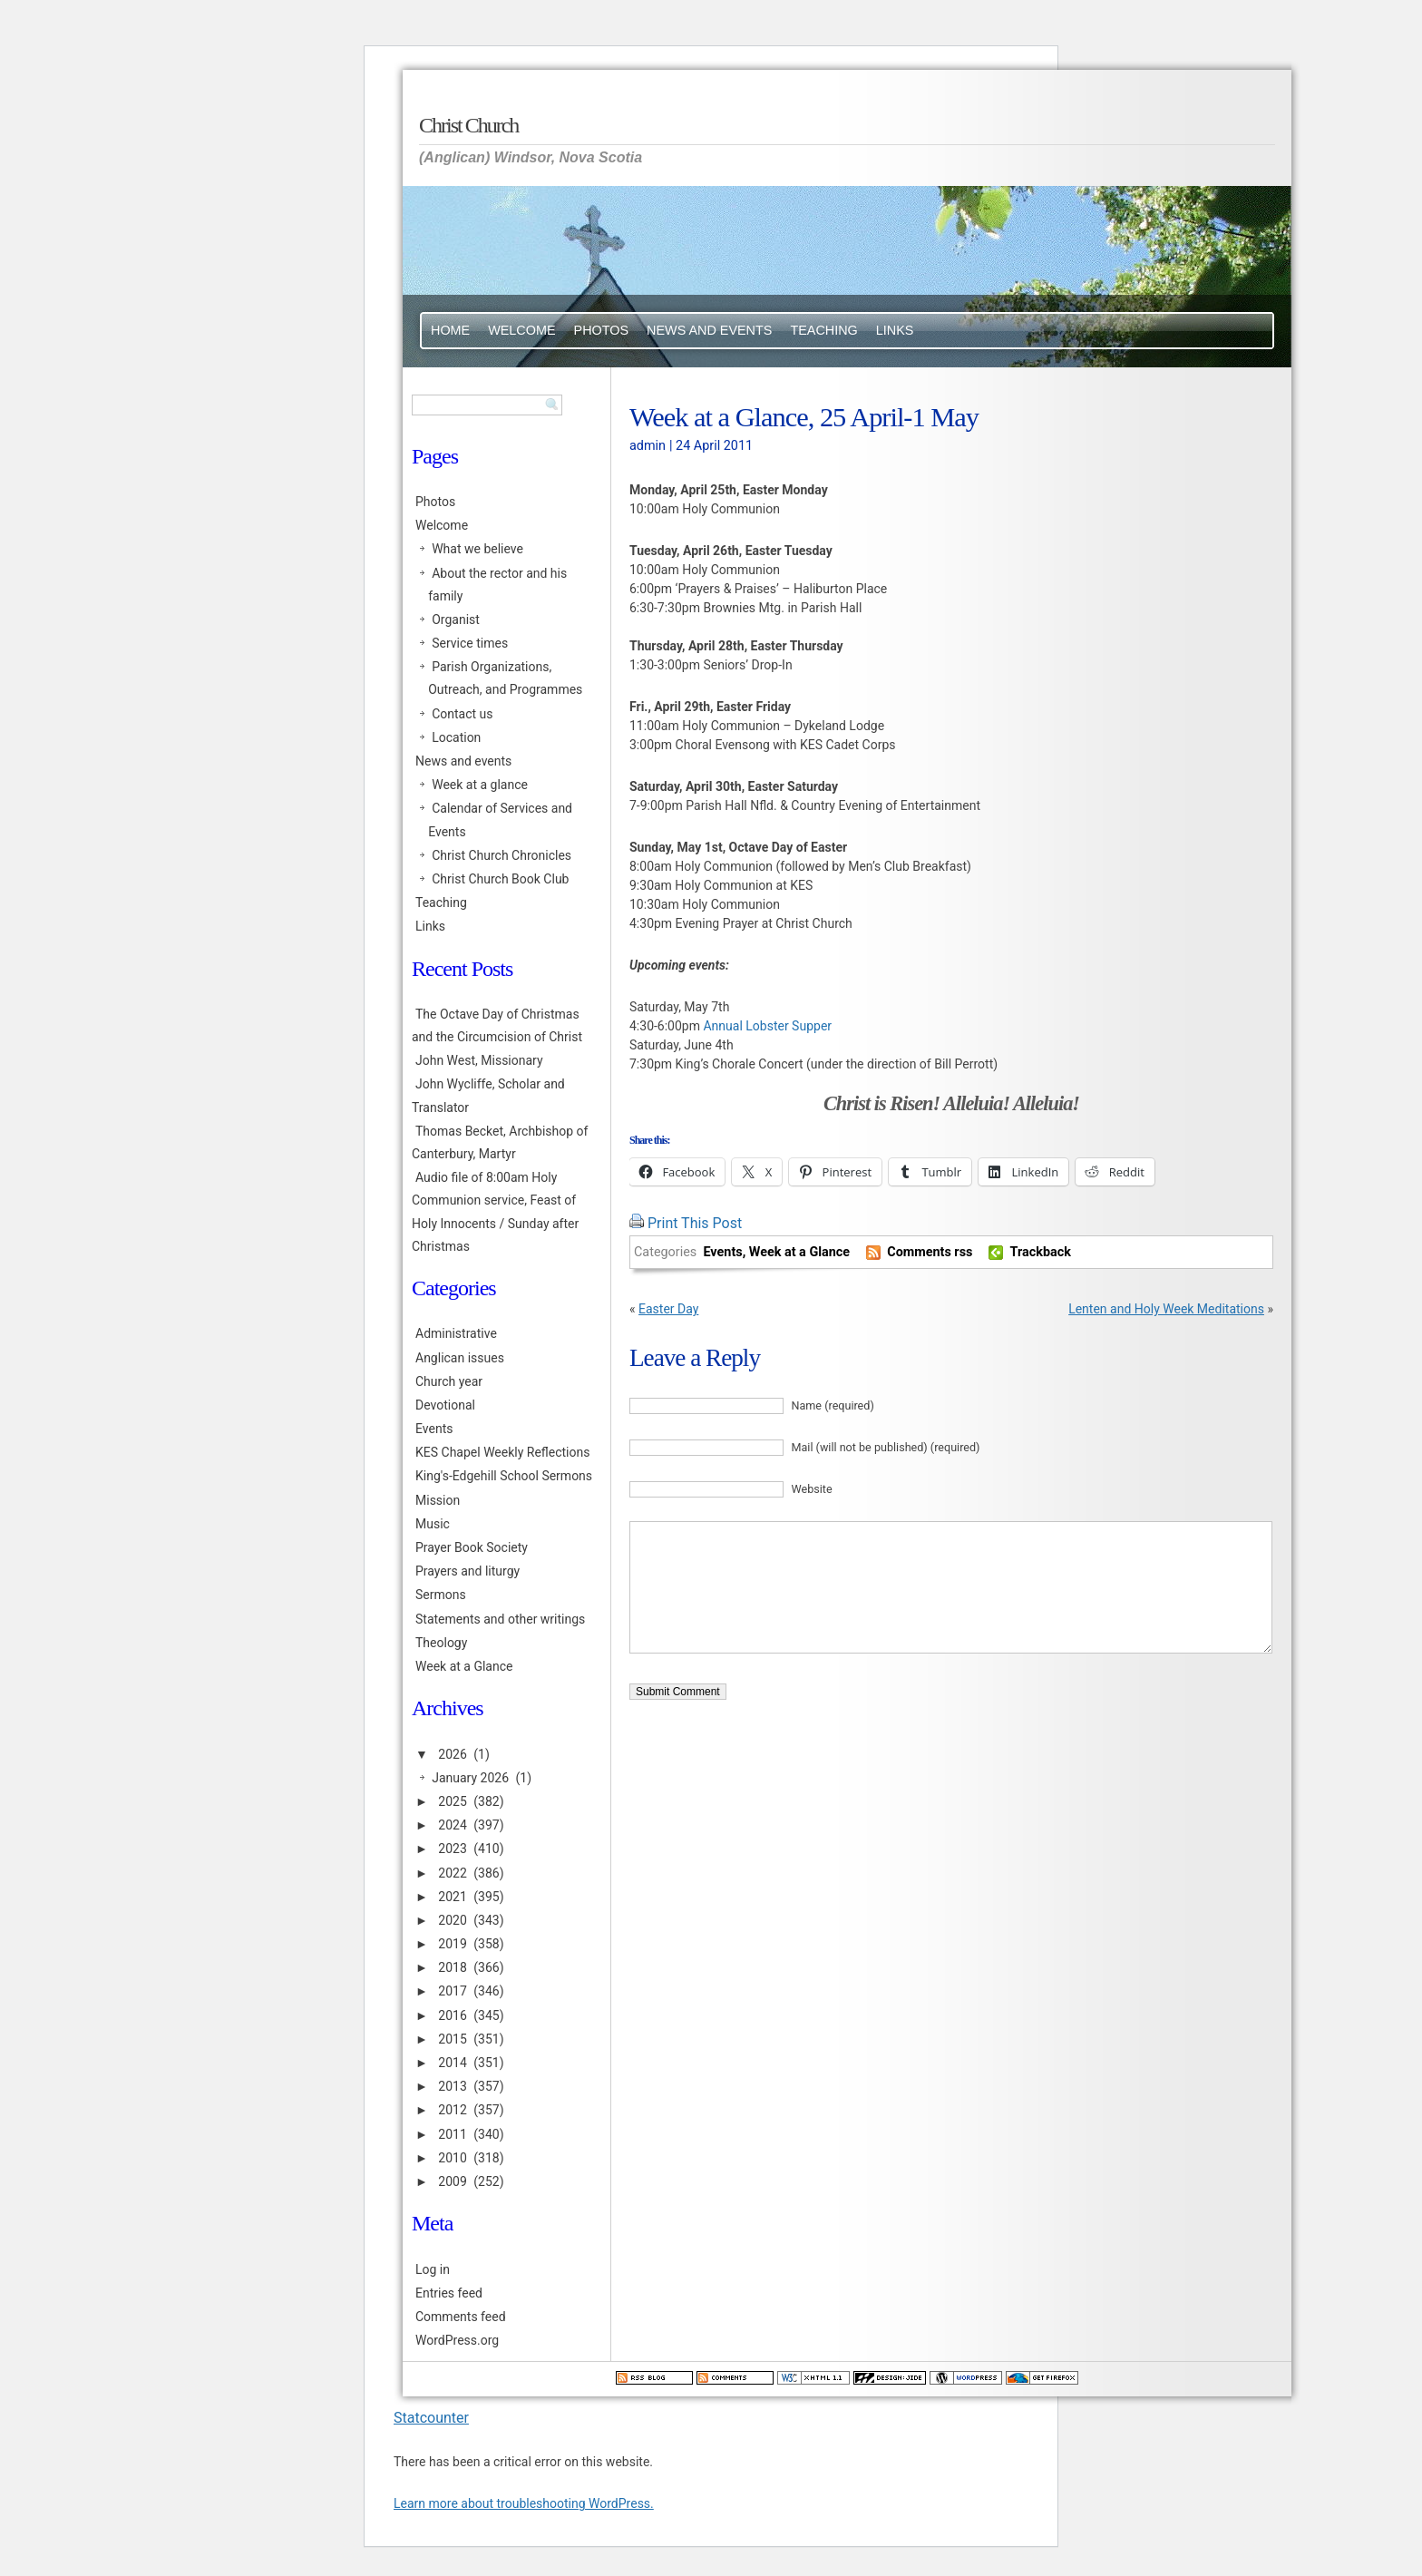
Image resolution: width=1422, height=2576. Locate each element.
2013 (452, 2086)
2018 (452, 1967)
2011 (452, 2134)
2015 (452, 2039)
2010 (452, 2158)
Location (456, 737)
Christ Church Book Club (500, 879)
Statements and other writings (500, 1619)
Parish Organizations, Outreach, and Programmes (505, 678)
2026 (452, 1754)
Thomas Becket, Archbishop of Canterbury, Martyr (500, 1142)
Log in (432, 2269)
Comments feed (460, 2316)
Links (895, 330)
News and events (709, 330)
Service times (470, 643)
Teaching (823, 330)
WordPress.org (457, 2340)
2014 (452, 2062)
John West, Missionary (479, 1060)
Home (450, 330)
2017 (452, 1991)
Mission (437, 1500)
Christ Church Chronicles (501, 855)
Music (432, 1524)
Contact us (462, 714)
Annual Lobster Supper (767, 1026)
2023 (452, 1848)
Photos (601, 330)
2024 (452, 1825)
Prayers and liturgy (467, 1571)
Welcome (521, 330)
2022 (452, 1873)
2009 (452, 2181)
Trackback (1040, 1252)
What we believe (477, 549)
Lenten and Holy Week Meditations (1166, 1309)
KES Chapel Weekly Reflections (502, 1452)
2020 (452, 1920)
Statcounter (431, 2417)
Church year (448, 1381)
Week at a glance (480, 784)
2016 (452, 2015)
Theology (441, 1642)
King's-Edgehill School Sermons (503, 1476)
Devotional (445, 1405)
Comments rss (929, 1252)
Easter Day (668, 1309)
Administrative (456, 1333)
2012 (452, 2110)
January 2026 (470, 1778)
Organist (456, 619)
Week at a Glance (799, 1252)
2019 (452, 1944)
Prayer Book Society (471, 1547)
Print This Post (695, 1223)
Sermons (440, 1594)
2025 (452, 1801)
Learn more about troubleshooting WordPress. (524, 2503)
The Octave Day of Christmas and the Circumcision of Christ (497, 1025)
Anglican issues (459, 1358)
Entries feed (448, 2293)
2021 (452, 1896)
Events (722, 1252)
